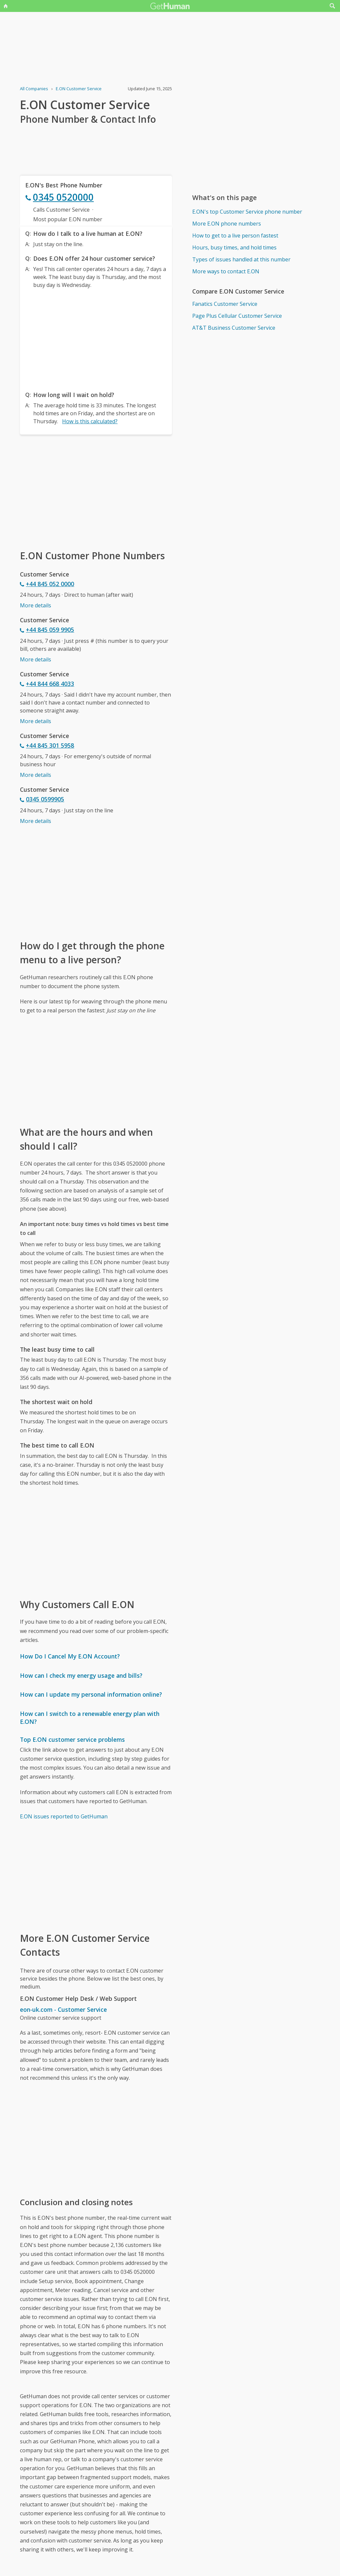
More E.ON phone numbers (226, 223)
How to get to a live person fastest (235, 235)
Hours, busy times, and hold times (234, 247)
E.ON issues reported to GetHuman (64, 1816)
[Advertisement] (96, 338)
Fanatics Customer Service (224, 303)
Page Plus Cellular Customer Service (237, 315)
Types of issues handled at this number (241, 259)
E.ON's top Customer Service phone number (247, 211)
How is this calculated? (90, 421)
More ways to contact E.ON (225, 271)
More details (35, 605)
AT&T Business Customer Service (233, 327)
